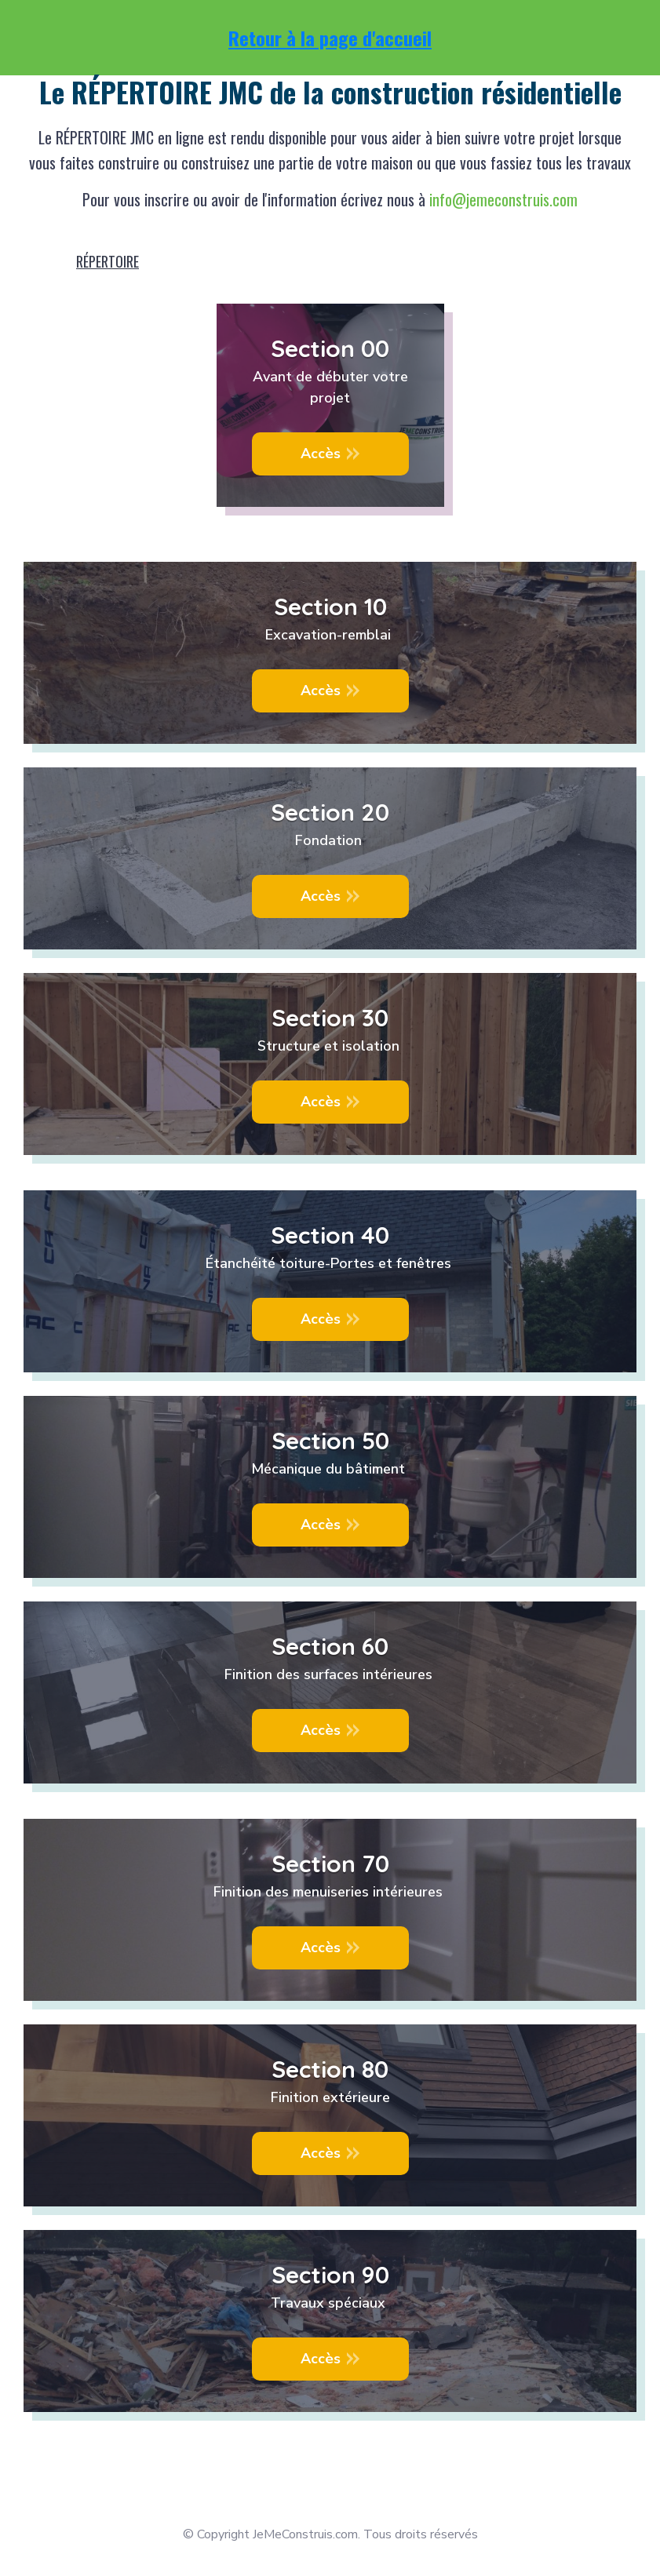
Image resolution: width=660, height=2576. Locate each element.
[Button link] (330, 453)
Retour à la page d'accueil (330, 38)
